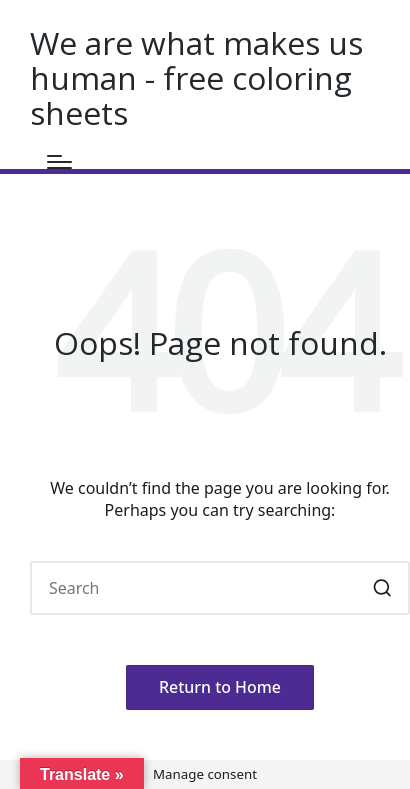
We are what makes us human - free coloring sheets (196, 77)
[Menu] (59, 162)
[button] (382, 588)
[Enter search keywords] (220, 588)
